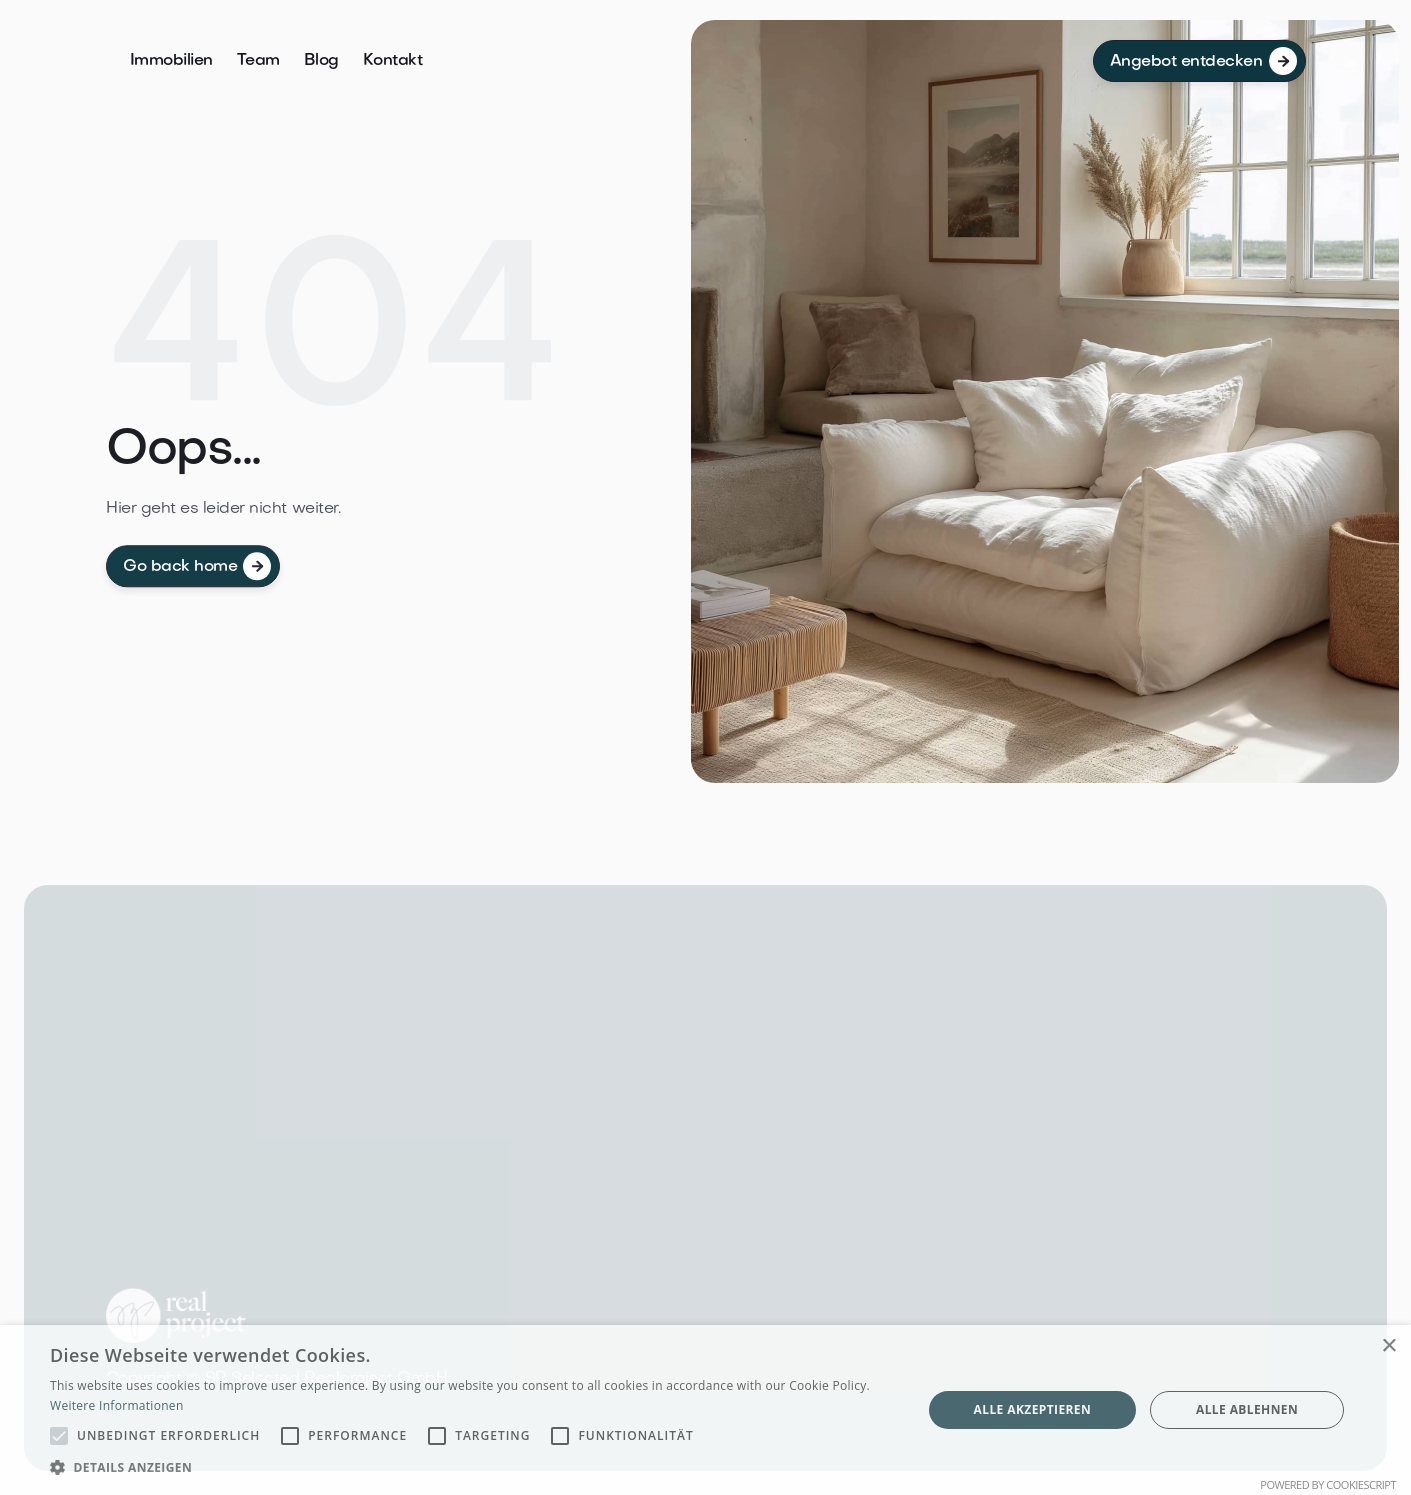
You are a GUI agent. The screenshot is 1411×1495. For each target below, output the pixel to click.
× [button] (1388, 1346)
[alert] (705, 1410)
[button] (473, 1468)
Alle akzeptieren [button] (1033, 1409)
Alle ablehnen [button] (1247, 1409)
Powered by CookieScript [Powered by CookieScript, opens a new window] (1328, 1484)
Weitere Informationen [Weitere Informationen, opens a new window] (117, 1405)
